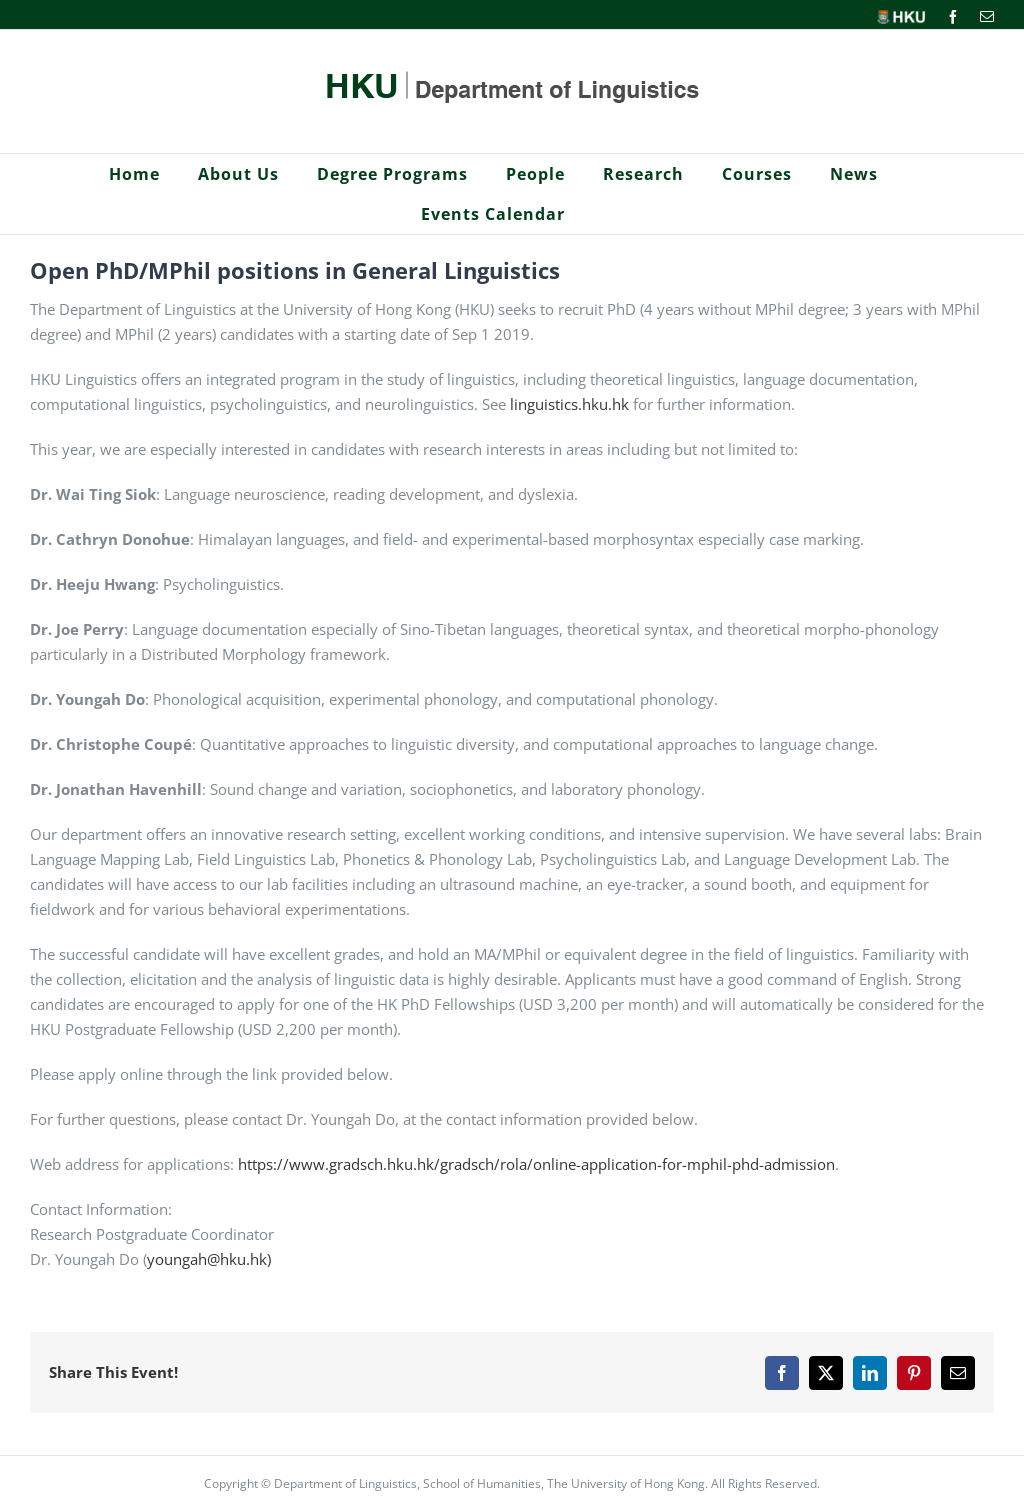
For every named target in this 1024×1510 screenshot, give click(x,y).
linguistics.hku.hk (569, 404)
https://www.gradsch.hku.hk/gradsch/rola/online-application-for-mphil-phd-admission (536, 1164)
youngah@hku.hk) (209, 1259)
